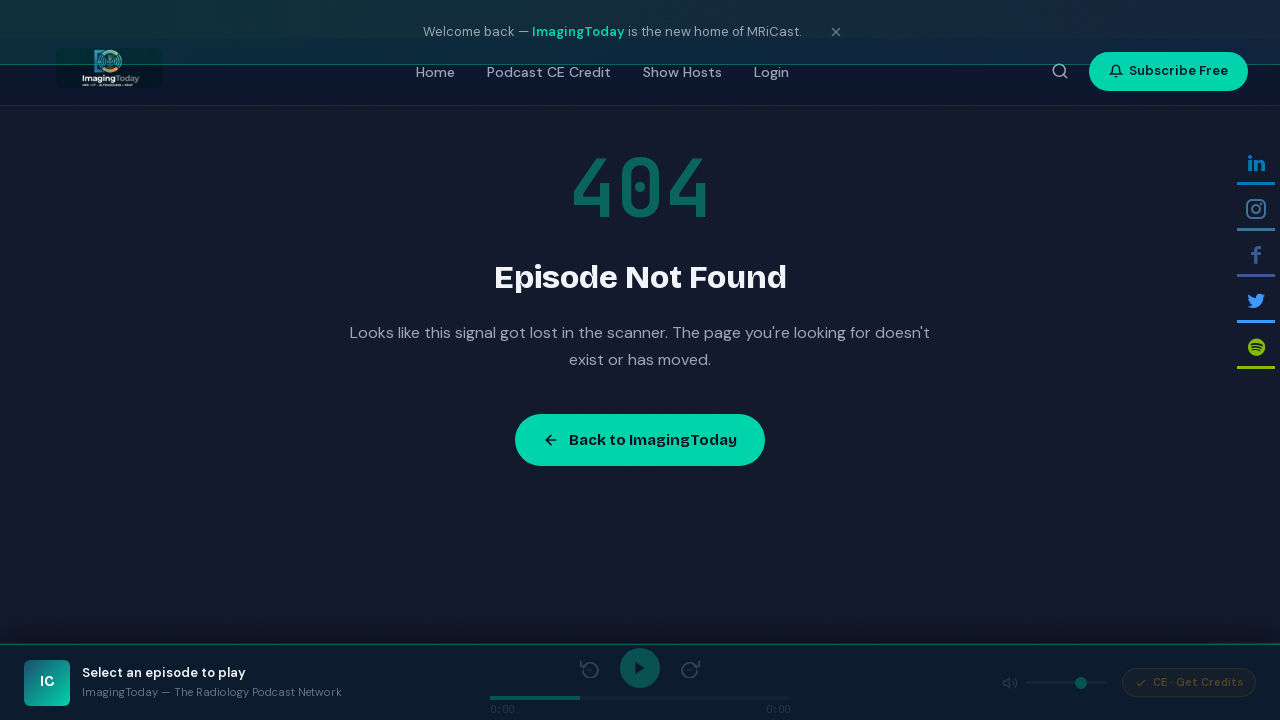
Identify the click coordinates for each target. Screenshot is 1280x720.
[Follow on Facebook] (1258, 256)
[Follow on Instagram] (1258, 210)
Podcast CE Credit (549, 72)
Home (435, 72)
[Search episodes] (1060, 71)
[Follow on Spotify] (1258, 348)
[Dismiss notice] (836, 32)
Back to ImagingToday (640, 440)
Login (771, 72)
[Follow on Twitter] (1258, 302)
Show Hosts (682, 72)
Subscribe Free (1168, 70)
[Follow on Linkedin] (1258, 164)
